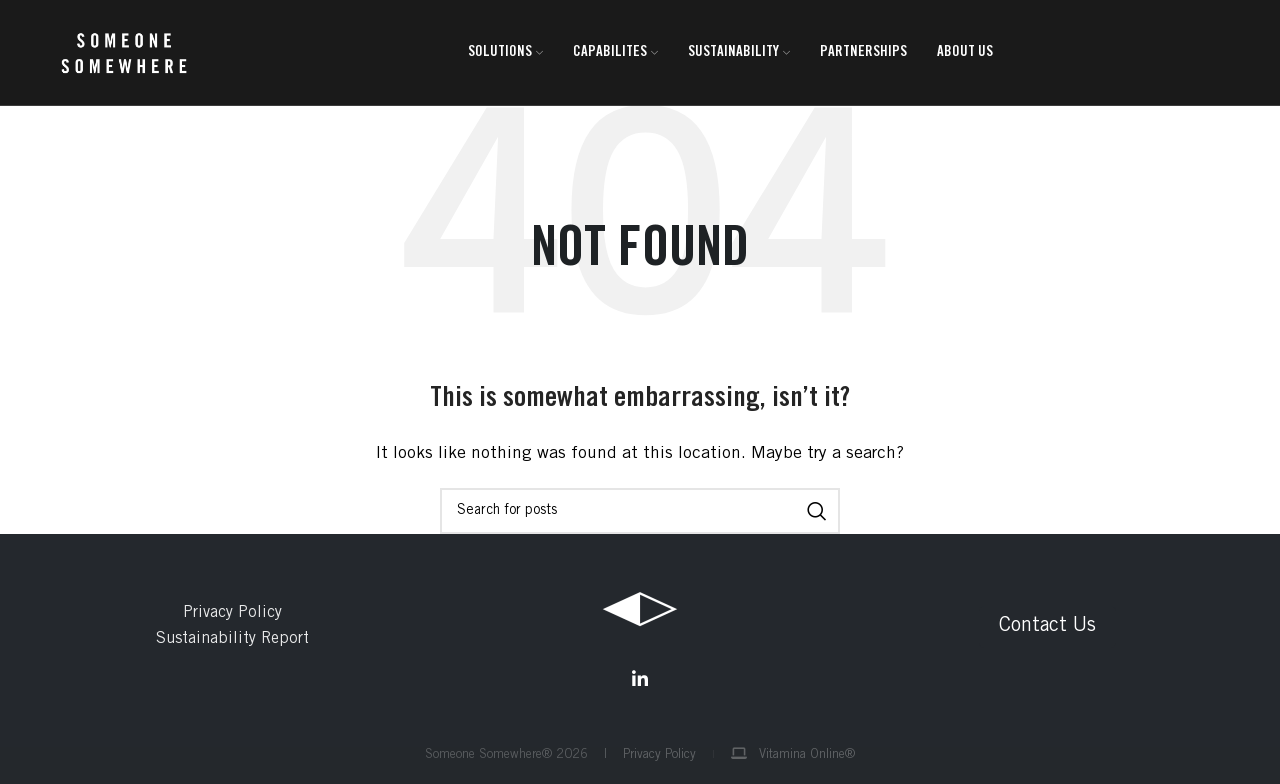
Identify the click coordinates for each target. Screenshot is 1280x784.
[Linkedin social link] (640, 679)
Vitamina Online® (793, 755)
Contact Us (1047, 627)
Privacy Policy (232, 613)
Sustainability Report (232, 639)
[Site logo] (124, 53)
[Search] (640, 511)
